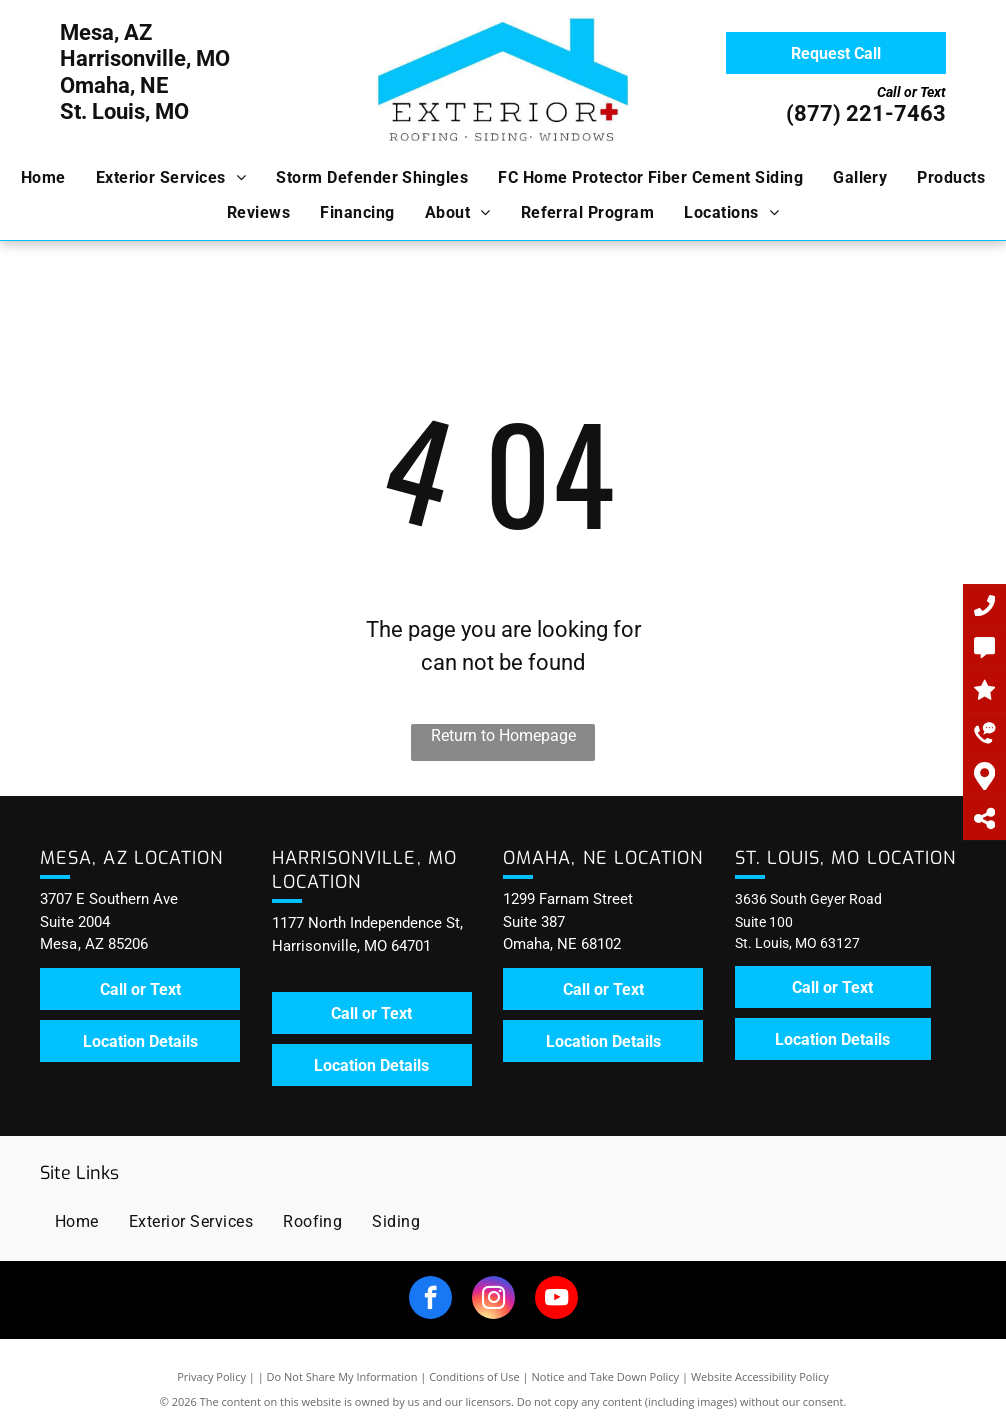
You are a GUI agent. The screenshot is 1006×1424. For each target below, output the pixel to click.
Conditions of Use (474, 1376)
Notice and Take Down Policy (606, 1376)
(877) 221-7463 (866, 113)
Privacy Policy (211, 1376)
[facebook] (430, 1300)
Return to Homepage (503, 735)
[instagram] (493, 1300)
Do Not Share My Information (342, 1376)
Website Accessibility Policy (760, 1376)
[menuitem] (43, 178)
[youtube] (556, 1300)
